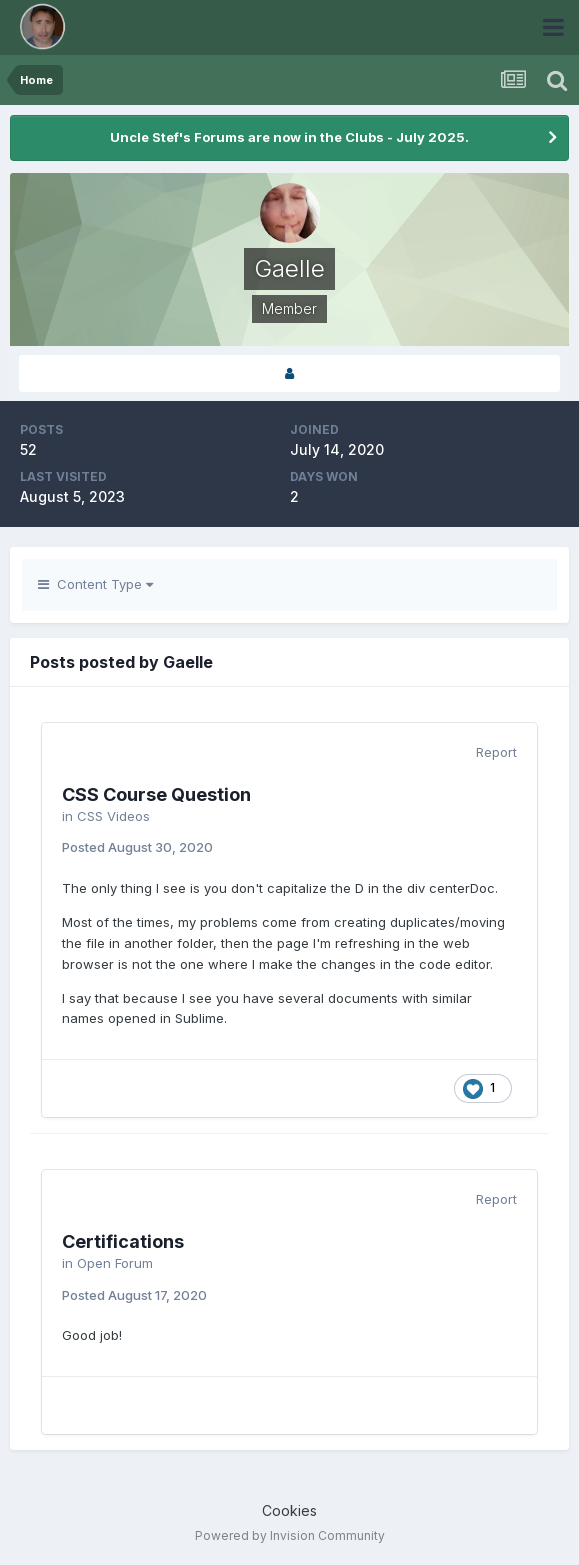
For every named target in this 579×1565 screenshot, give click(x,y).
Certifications (123, 1241)
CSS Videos (113, 816)
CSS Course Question (156, 794)
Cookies (289, 1510)
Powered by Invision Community (290, 1535)
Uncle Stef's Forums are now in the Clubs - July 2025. (289, 137)
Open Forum (115, 1263)
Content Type (95, 584)
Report (496, 752)
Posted (137, 847)
